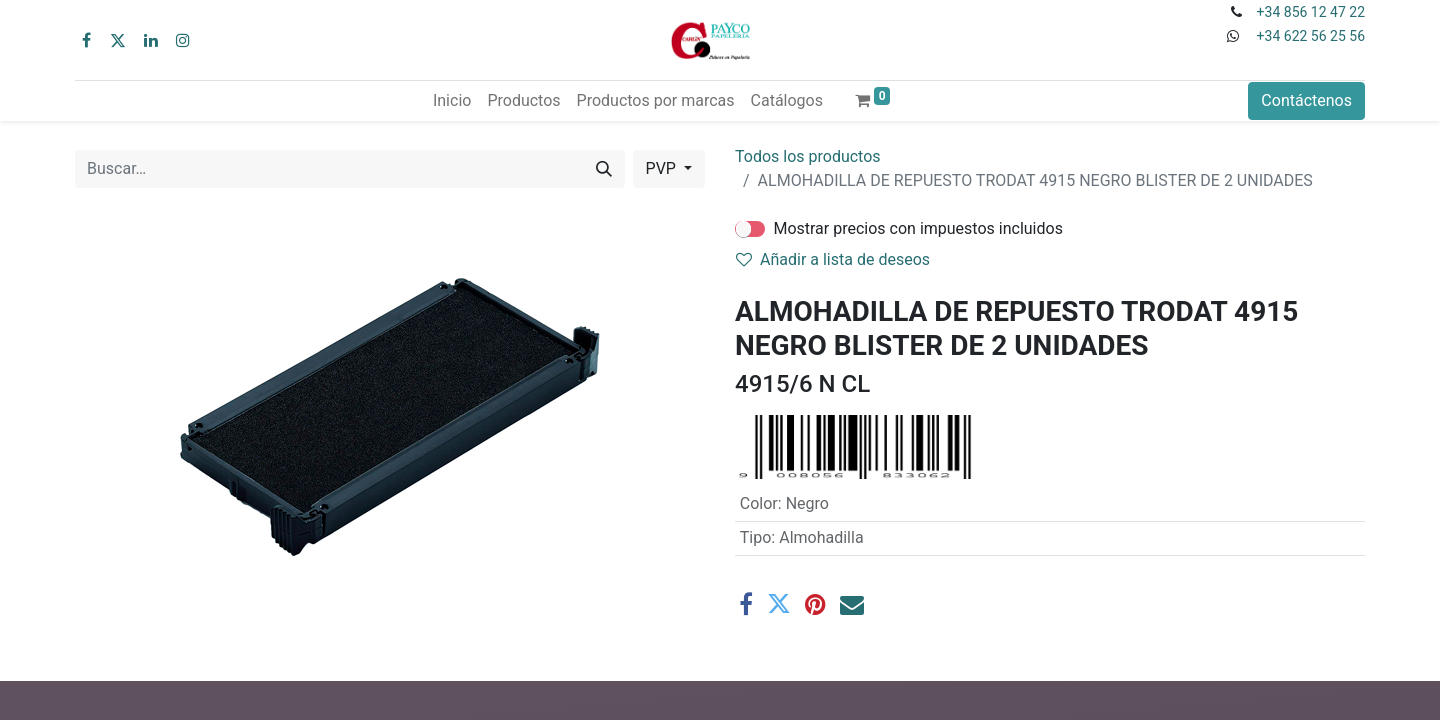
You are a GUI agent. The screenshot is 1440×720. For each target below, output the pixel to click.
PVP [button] (663, 168)
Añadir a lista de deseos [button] (833, 259)
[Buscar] (604, 169)
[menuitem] (452, 101)
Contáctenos (1306, 100)
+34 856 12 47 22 (1311, 12)
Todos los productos (808, 156)
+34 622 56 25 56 (1311, 36)
